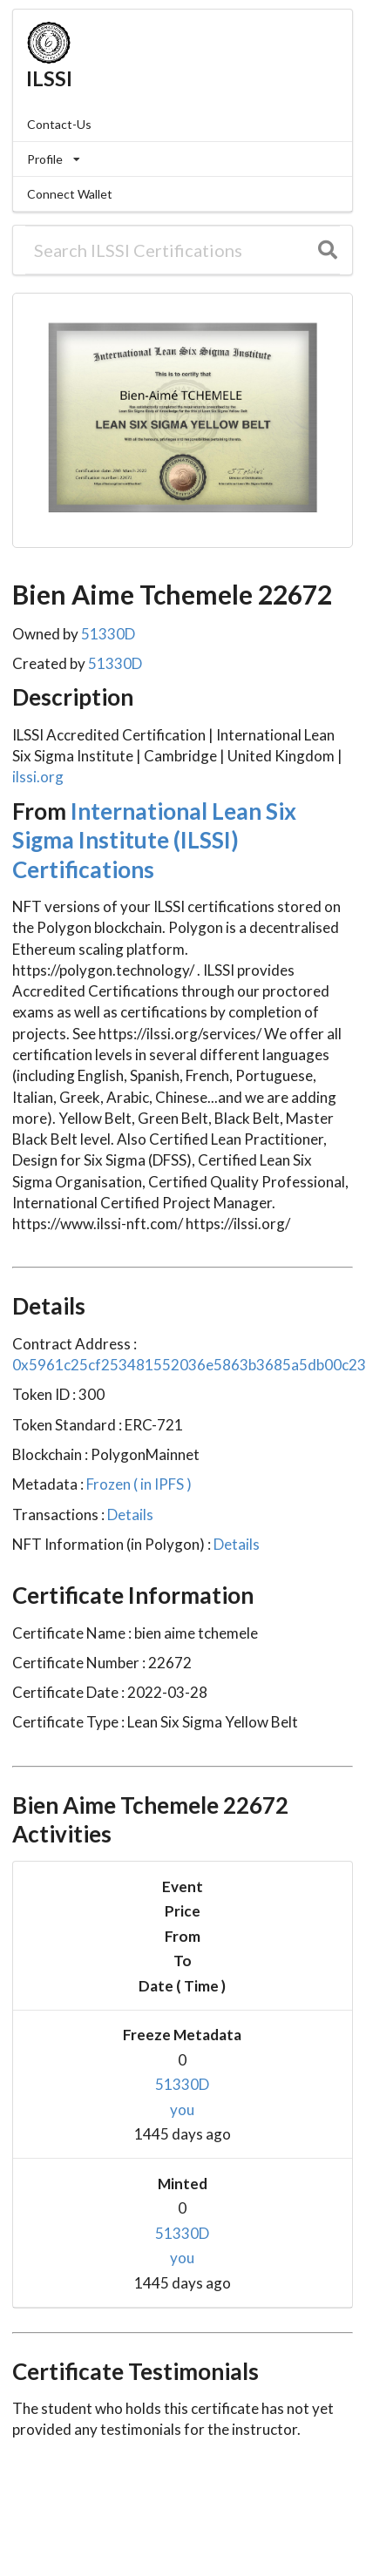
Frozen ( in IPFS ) (138, 1484)
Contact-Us (59, 124)
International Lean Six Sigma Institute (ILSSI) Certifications (154, 840)
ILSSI (49, 78)
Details (129, 1514)
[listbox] (182, 159)
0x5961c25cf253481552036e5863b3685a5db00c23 (189, 1365)
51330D (108, 634)
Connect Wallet (69, 193)
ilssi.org (38, 776)
